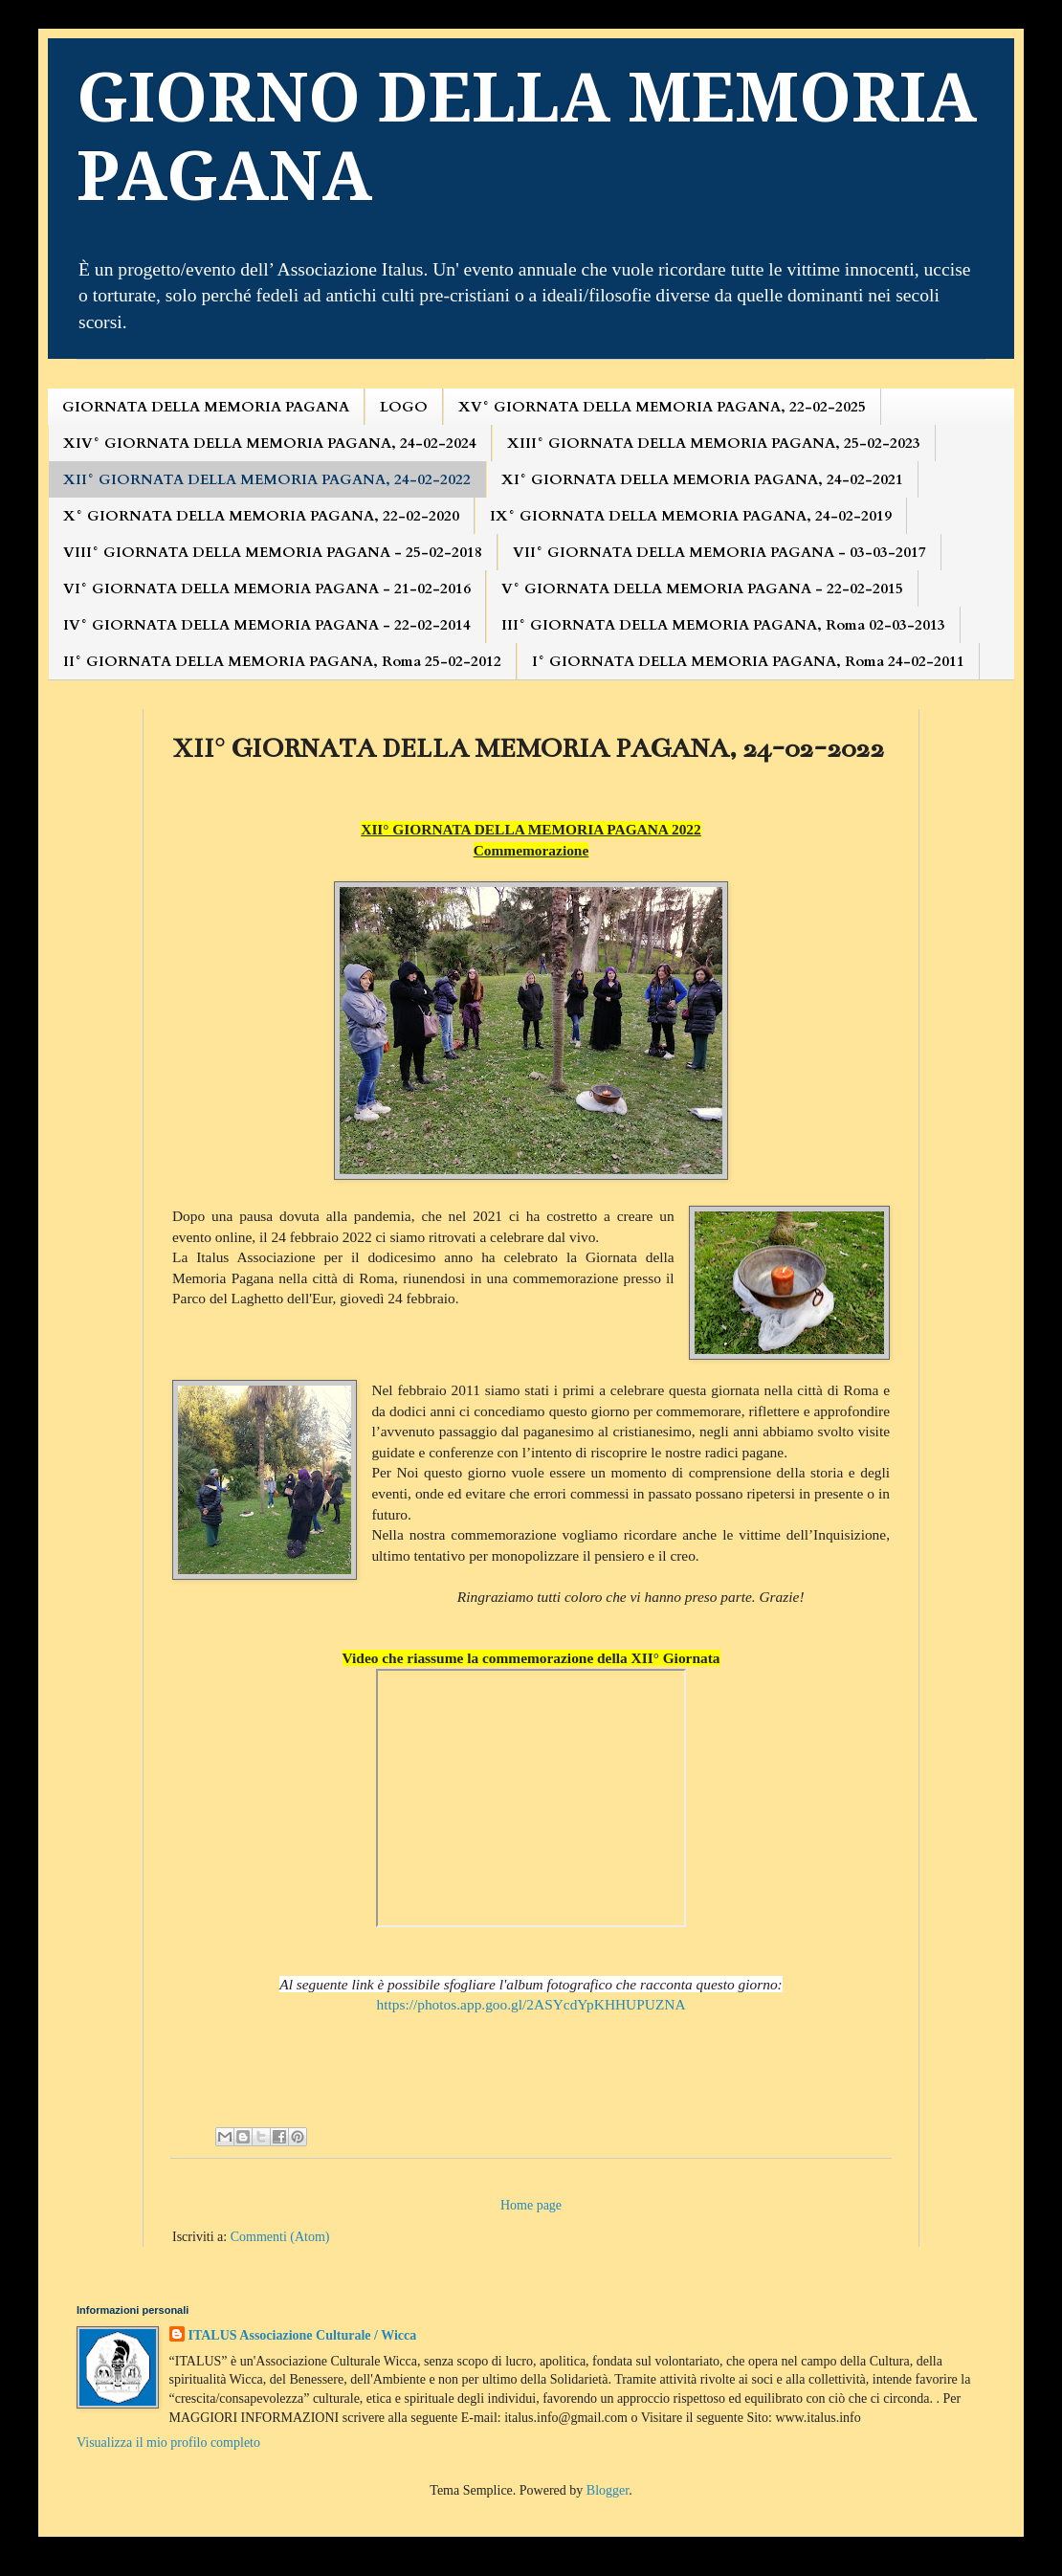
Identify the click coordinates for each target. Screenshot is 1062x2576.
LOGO (404, 406)
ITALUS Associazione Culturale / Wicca (302, 2335)
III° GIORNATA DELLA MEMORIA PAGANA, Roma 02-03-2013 (723, 624)
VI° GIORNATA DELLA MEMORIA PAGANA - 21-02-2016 (267, 588)
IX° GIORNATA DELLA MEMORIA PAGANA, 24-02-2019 (691, 515)
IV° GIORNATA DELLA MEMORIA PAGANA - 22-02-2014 (267, 624)
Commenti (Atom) (280, 2237)
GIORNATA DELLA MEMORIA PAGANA (205, 406)
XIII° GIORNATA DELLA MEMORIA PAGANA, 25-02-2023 (713, 443)
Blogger (607, 2490)
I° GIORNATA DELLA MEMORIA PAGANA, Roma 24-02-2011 (748, 661)
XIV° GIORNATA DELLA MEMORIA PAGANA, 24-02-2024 (269, 443)
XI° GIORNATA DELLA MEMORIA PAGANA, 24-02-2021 (702, 479)
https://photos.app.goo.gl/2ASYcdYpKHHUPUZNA (530, 2004)
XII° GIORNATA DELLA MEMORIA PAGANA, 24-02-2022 (267, 479)
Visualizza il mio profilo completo (168, 2442)
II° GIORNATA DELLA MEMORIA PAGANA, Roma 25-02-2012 (282, 661)
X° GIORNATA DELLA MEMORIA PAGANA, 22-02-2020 (261, 515)
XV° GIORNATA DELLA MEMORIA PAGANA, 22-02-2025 (662, 406)
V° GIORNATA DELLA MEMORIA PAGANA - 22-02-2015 (702, 588)
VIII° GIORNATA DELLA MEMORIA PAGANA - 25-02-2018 (272, 552)
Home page (531, 2205)
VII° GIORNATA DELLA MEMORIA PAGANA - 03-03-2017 (719, 552)
